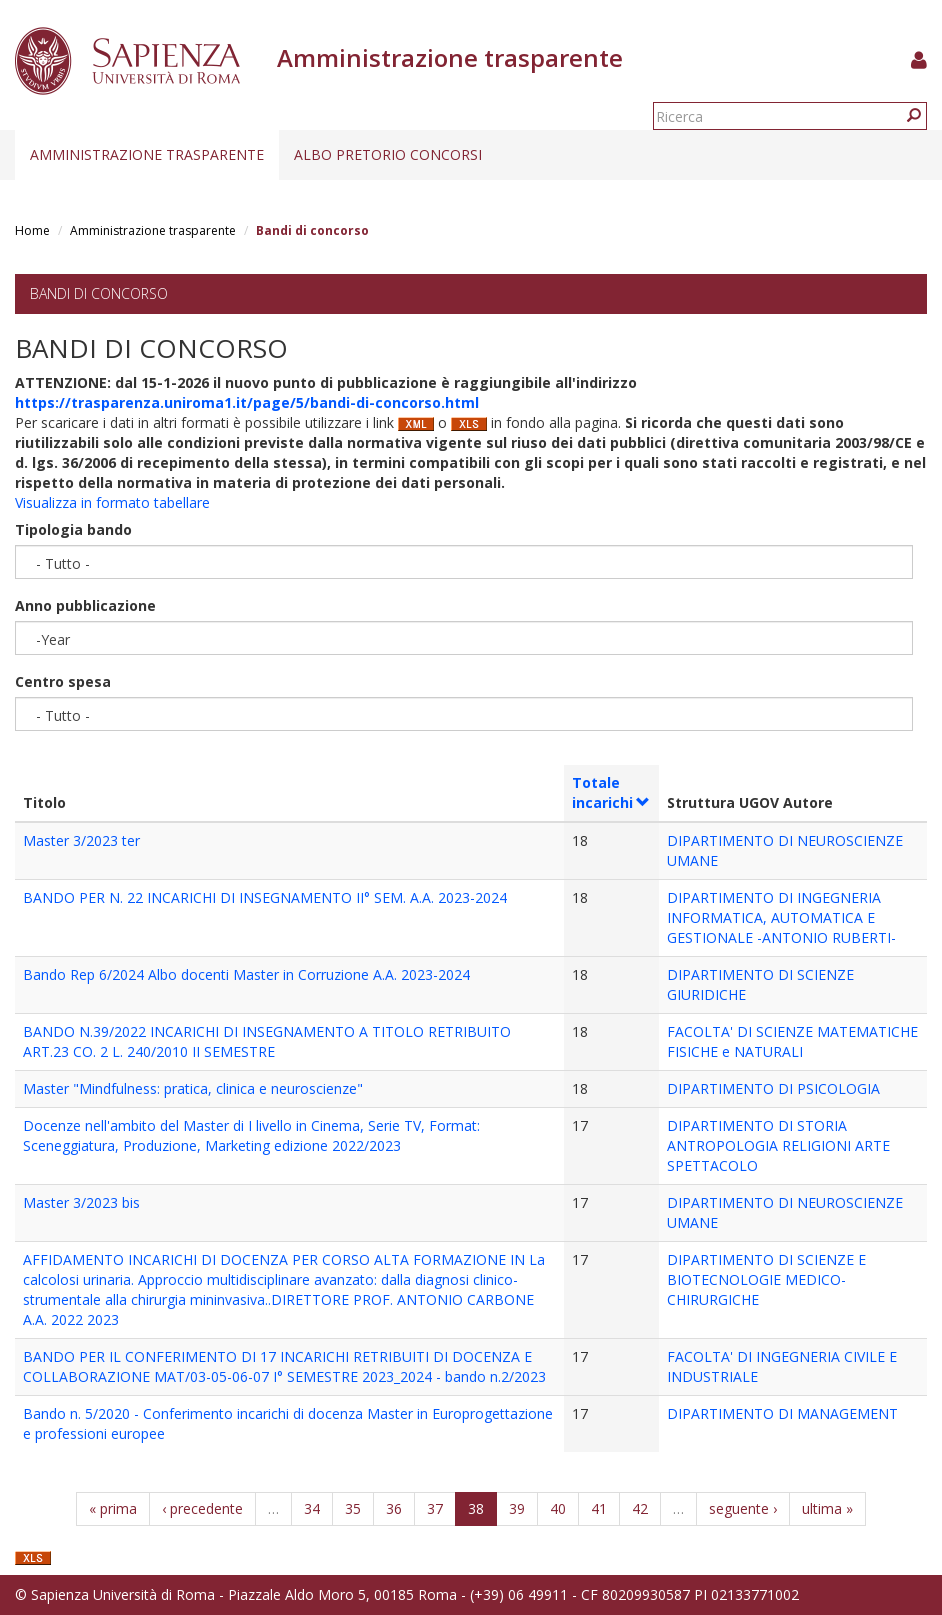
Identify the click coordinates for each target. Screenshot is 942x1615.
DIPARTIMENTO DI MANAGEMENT (782, 1413)
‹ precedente (202, 1508)
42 (640, 1508)
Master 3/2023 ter (81, 840)
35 (353, 1508)
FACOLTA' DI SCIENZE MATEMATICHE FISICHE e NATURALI (792, 1041)
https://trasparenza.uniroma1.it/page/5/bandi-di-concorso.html (247, 402)
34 (312, 1508)
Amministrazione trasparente (147, 154)
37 (435, 1508)
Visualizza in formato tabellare (112, 502)
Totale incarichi (611, 792)
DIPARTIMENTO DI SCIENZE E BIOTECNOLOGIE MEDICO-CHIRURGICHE (766, 1279)
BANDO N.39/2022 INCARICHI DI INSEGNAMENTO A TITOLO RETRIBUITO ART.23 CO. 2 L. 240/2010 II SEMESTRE (267, 1041)
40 (558, 1508)
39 (517, 1508)
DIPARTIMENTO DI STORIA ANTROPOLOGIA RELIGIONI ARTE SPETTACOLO (778, 1145)
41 (599, 1508)
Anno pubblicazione (85, 605)
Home (32, 230)
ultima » (827, 1508)
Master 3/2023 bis (81, 1202)
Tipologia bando (73, 529)
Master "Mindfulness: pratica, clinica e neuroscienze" (193, 1088)
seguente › (743, 1508)
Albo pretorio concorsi (388, 154)
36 (394, 1508)
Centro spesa (63, 681)
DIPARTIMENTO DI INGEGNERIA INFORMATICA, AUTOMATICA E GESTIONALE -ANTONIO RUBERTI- (781, 917)
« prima (113, 1508)
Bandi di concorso (99, 293)
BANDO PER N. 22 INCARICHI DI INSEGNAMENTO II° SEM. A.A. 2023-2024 (265, 897)
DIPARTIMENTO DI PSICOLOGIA (773, 1088)
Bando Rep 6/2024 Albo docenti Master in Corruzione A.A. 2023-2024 (246, 974)
